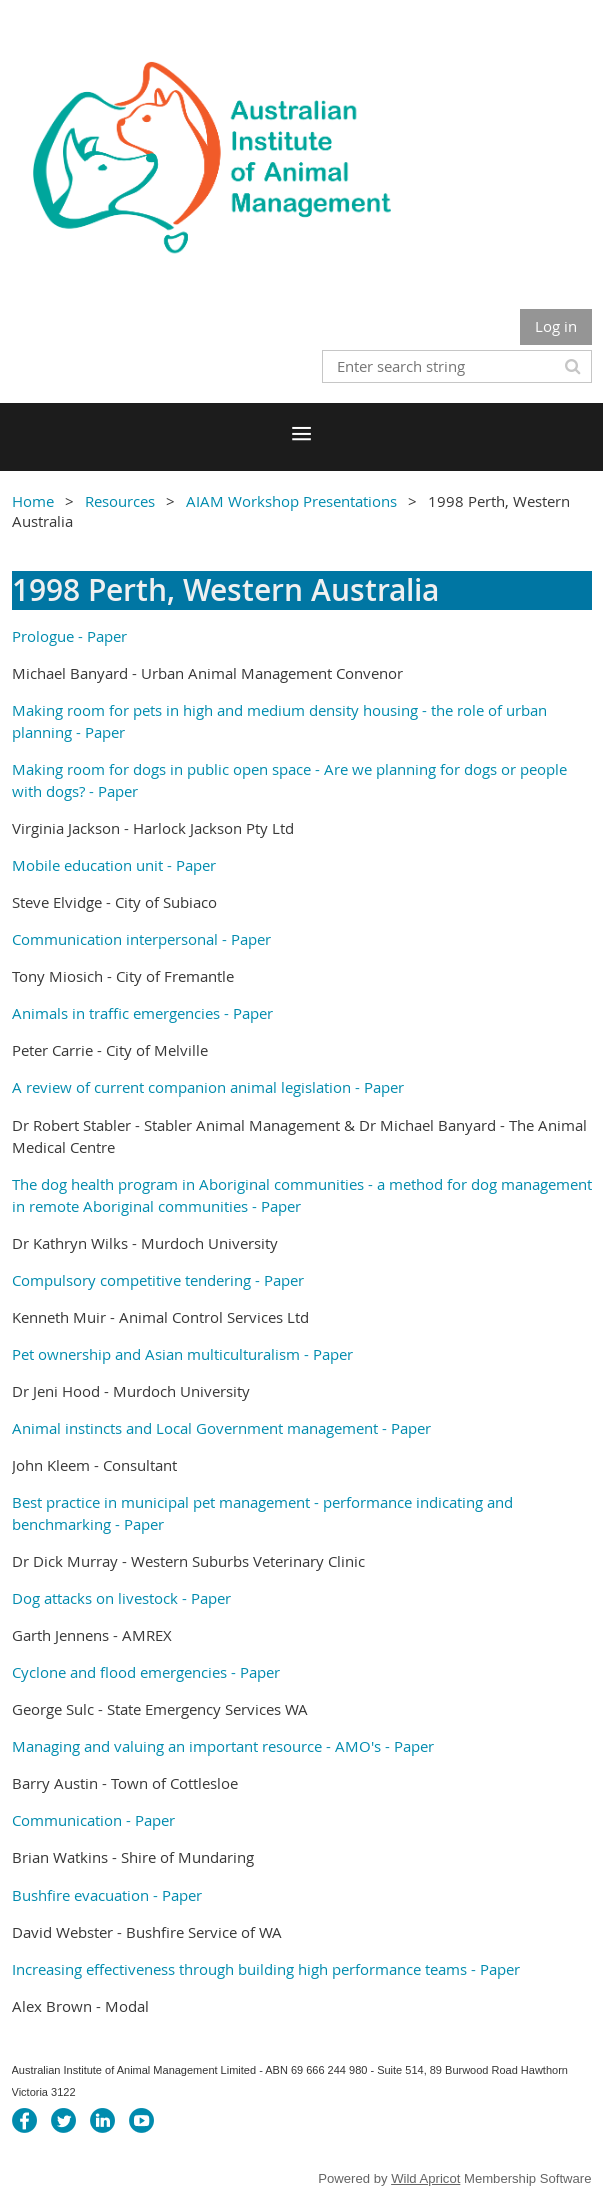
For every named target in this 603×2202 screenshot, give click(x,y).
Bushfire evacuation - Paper (107, 1895)
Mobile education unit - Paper (114, 865)
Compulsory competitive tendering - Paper (158, 1280)
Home (33, 501)
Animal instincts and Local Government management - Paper (221, 1428)
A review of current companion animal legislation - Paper (208, 1087)
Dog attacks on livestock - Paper (121, 1598)
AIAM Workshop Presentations (291, 501)
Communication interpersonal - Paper (141, 939)
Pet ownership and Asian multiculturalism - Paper (184, 1354)
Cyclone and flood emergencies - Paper (146, 1672)
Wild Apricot (425, 2178)
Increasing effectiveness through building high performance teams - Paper (266, 1969)
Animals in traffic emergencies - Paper (142, 1013)
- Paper (100, 636)
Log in (556, 326)
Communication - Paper (93, 1820)
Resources (120, 501)
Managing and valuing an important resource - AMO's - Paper (223, 1746)
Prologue (43, 636)
